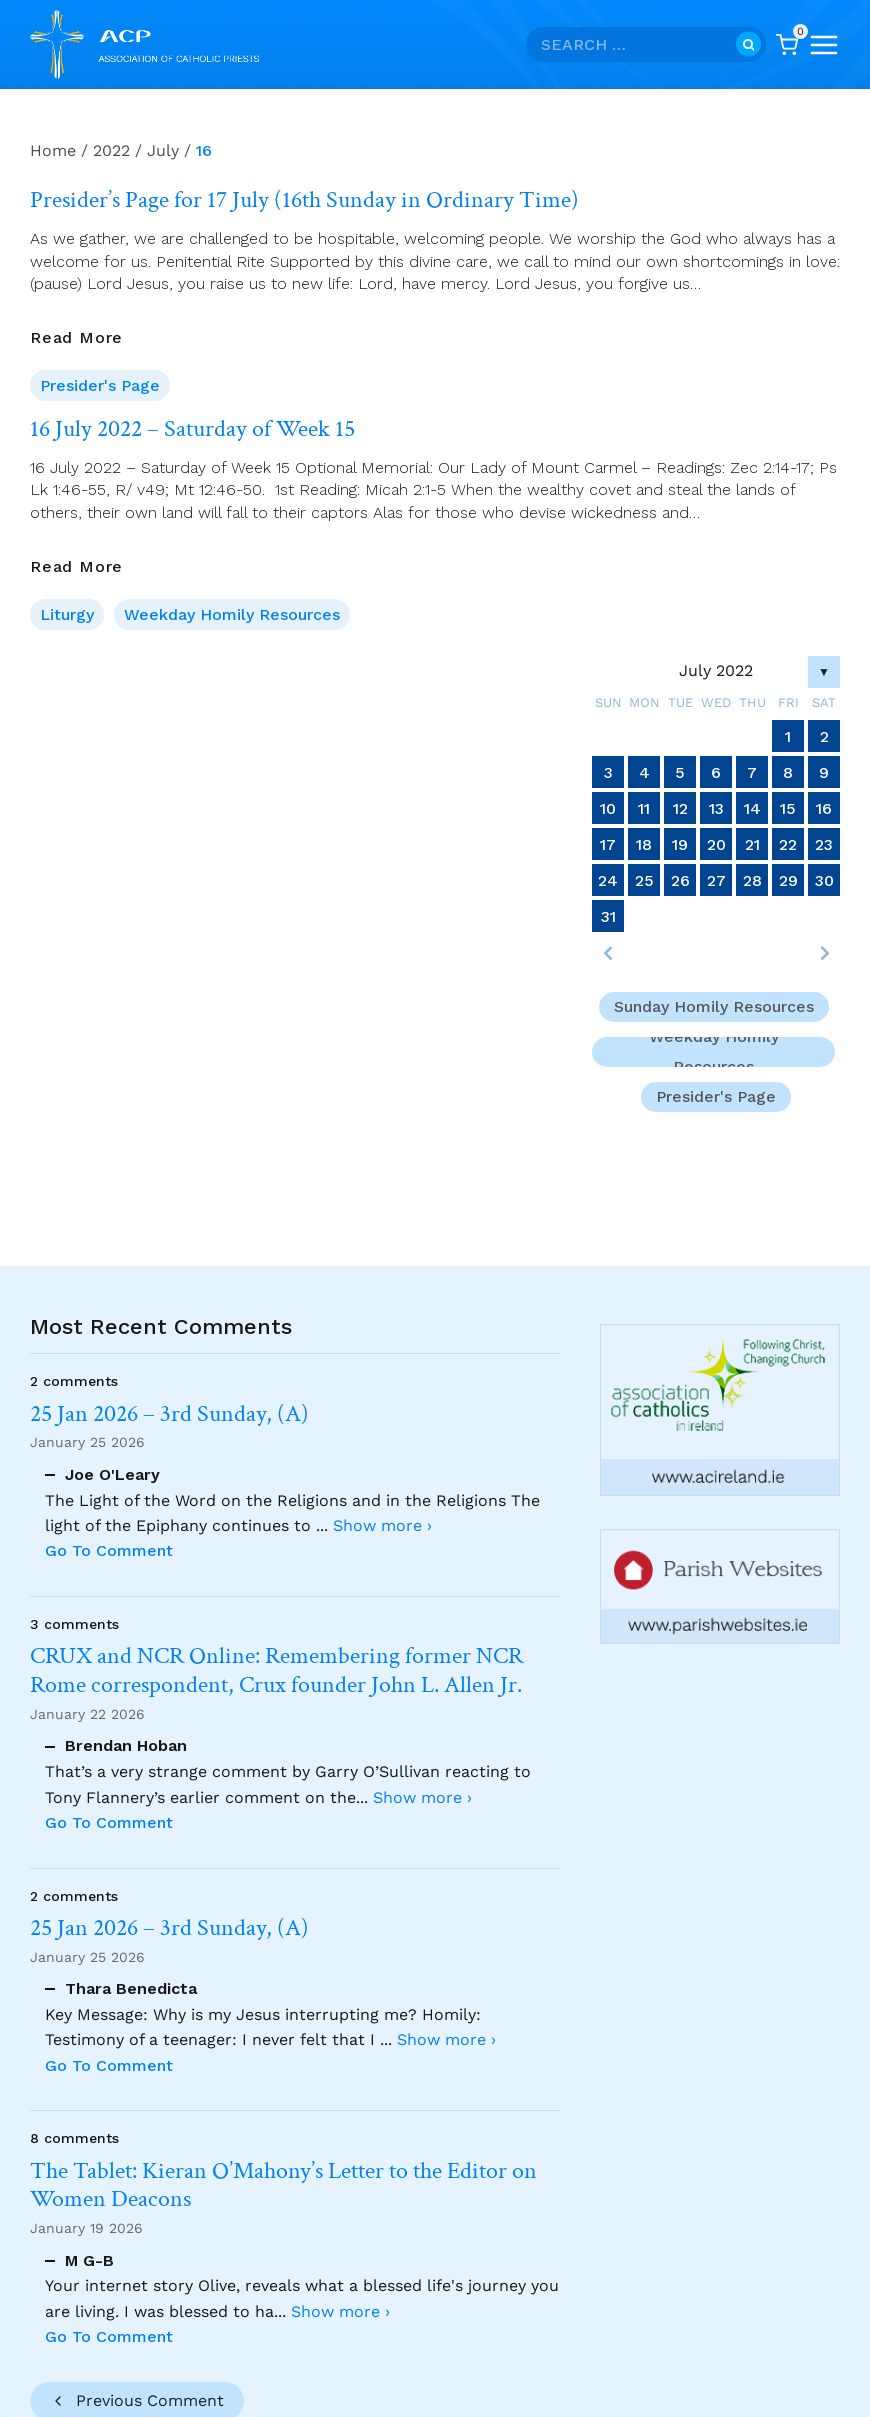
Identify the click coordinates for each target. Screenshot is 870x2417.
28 (752, 880)
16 (824, 808)
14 (752, 808)
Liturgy (67, 614)
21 (752, 844)
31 (608, 916)
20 (716, 844)
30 (824, 880)
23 (824, 844)
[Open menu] (824, 45)
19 (680, 844)
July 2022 (716, 670)
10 (608, 808)
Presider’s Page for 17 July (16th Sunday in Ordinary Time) (304, 200)
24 (608, 880)
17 (608, 844)
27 (716, 880)
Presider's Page (100, 385)
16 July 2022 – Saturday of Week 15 (192, 429)
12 (680, 808)
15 (788, 808)
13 (716, 808)
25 (644, 880)
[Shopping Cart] (787, 45)
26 (680, 880)
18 (644, 844)
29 (788, 880)
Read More (76, 338)
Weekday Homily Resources (232, 614)
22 (788, 844)
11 (644, 808)
